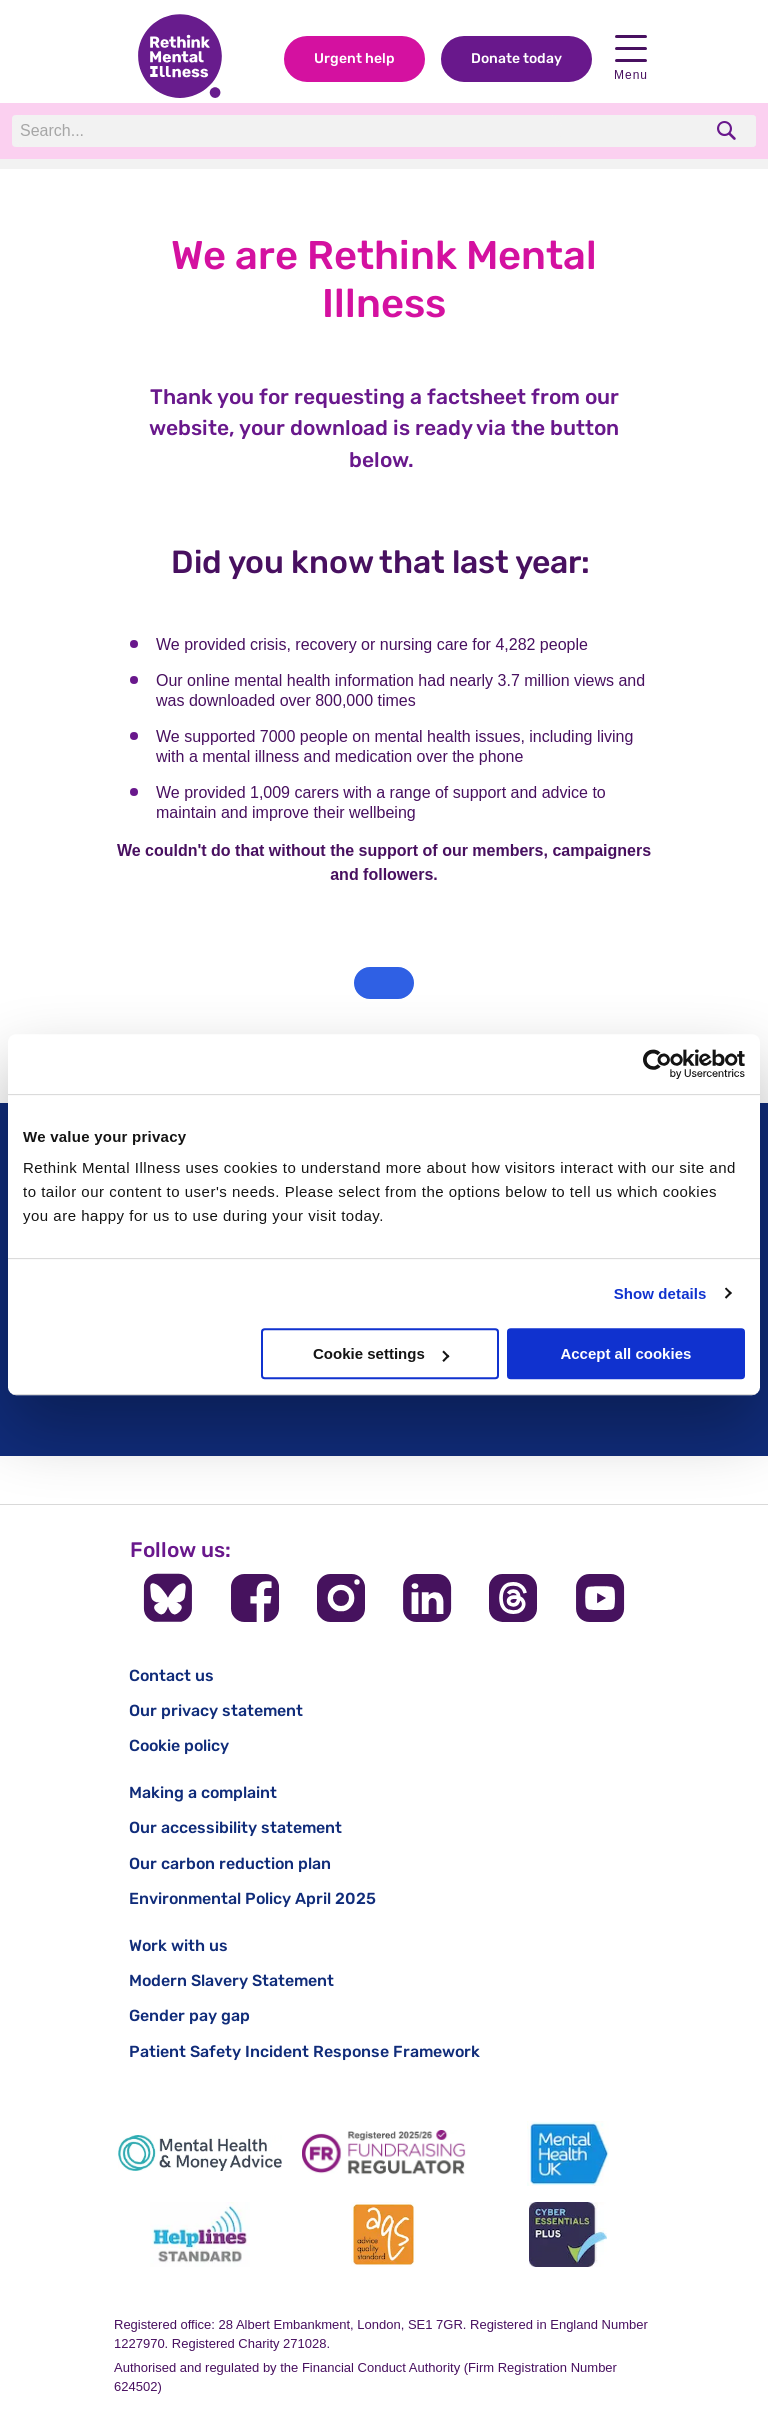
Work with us (178, 1945)
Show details (660, 1293)
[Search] (287, 131)
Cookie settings (381, 1353)
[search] (728, 130)
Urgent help (354, 58)
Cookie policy (179, 1745)
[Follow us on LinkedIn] (427, 1598)
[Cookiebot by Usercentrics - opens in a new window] (657, 1064)
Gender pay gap (189, 2015)
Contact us (171, 1675)
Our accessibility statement (235, 1827)
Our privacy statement (216, 1710)
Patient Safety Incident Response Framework (304, 2051)
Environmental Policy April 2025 (252, 1898)
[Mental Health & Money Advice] (200, 2153)
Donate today (516, 58)
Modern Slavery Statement (231, 1980)
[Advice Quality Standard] (384, 2234)
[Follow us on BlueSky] (168, 1598)
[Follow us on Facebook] (255, 1598)
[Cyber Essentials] (568, 2234)
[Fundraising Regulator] (384, 2153)
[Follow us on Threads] (513, 1598)
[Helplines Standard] (200, 2234)
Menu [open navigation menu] (631, 58)
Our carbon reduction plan (230, 1863)
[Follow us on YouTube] (600, 1598)
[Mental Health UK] (568, 2153)
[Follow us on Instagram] (341, 1598)
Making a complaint (203, 1792)
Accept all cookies (625, 1353)
